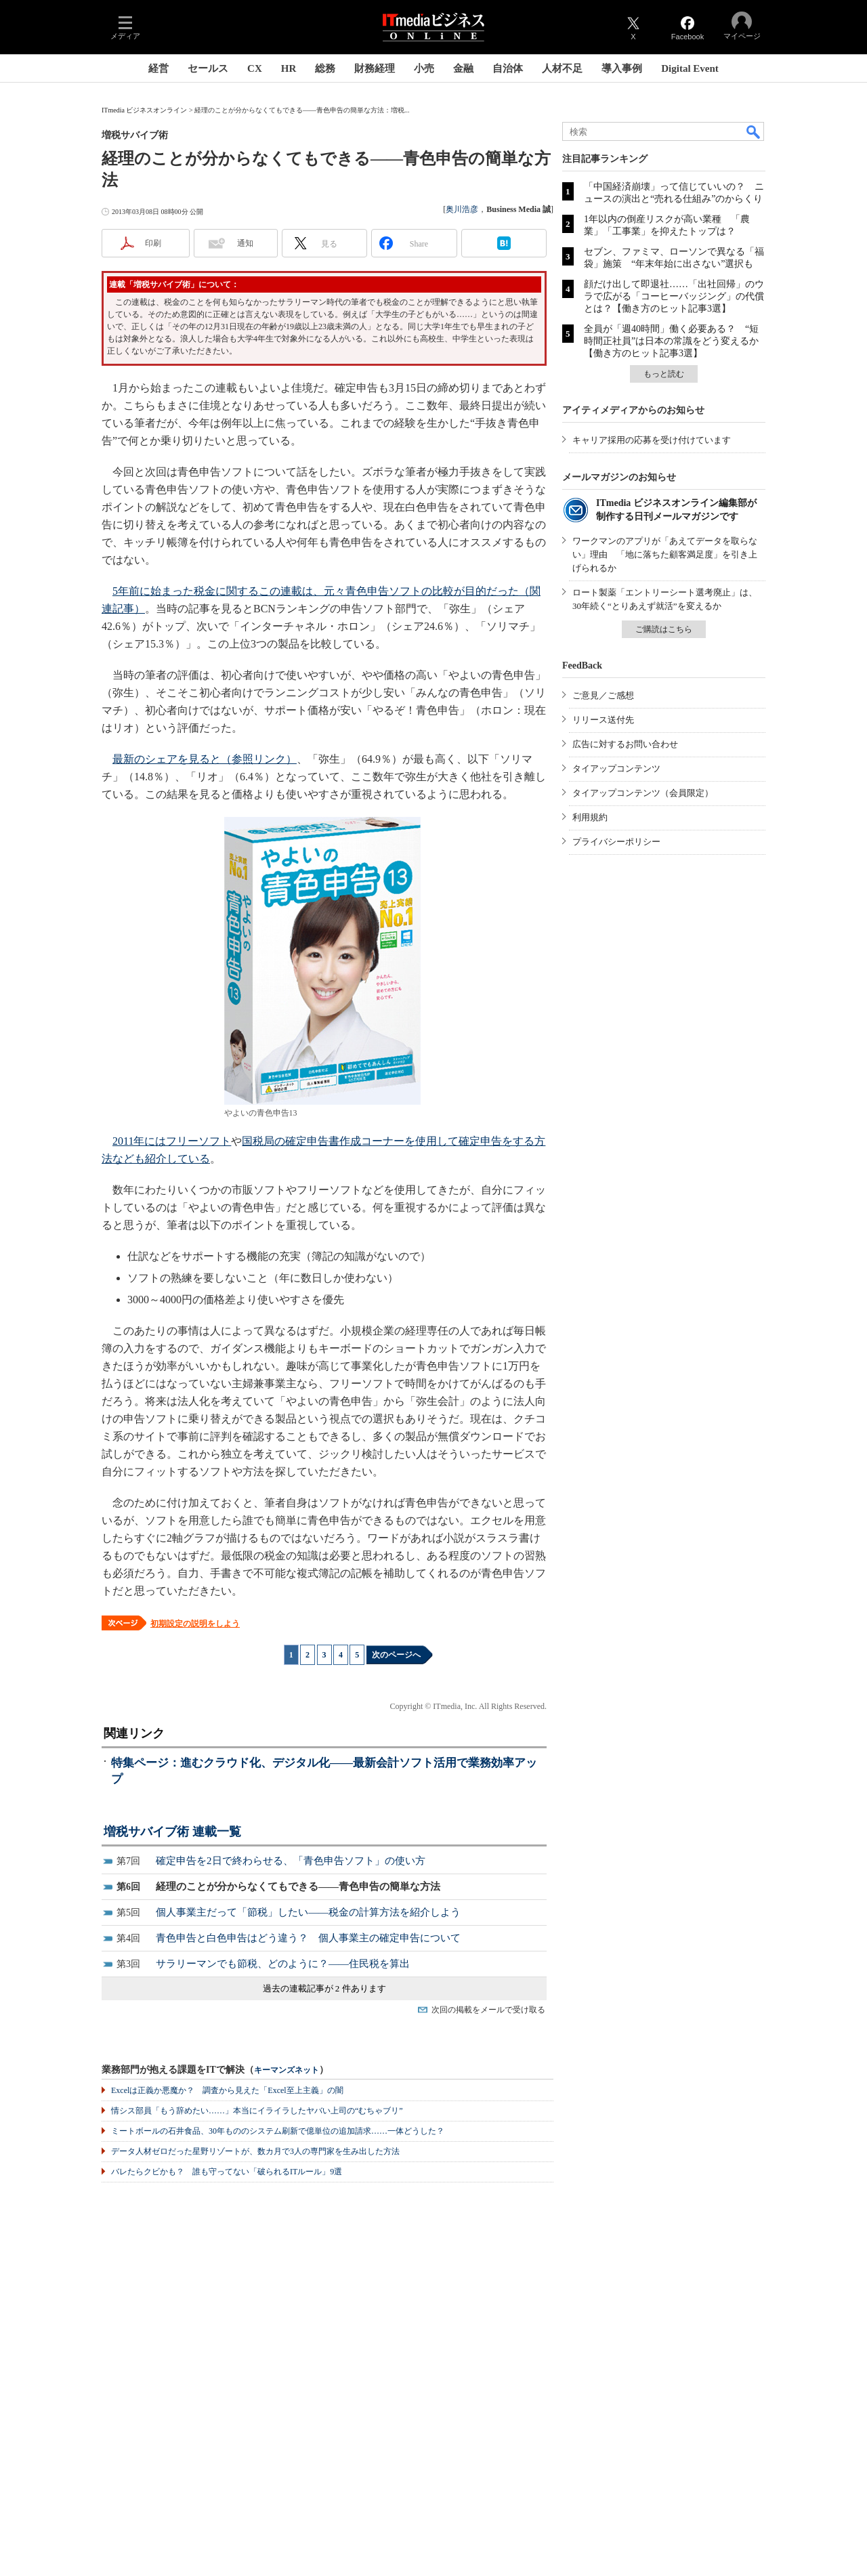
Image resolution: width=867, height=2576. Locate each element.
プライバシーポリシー (616, 842)
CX (254, 68)
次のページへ (396, 1655)
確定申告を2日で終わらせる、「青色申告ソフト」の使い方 (290, 1860)
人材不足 (562, 68)
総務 (325, 68)
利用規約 (590, 817)
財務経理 (374, 68)
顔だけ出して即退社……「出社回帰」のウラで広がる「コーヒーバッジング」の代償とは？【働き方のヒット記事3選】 (674, 296)
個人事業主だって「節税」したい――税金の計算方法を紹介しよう (308, 1912)
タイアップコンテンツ (616, 768)
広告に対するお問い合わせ (625, 744)
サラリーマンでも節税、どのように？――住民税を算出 (283, 1963)
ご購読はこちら (663, 629)
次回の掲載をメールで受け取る (488, 2009)
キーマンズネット (286, 2070)
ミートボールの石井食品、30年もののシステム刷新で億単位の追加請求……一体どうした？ (277, 2131)
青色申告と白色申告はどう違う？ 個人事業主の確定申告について (308, 1938)
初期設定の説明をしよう (195, 1623)
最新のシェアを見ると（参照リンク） (204, 759)
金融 (463, 68)
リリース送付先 (603, 720)
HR (289, 68)
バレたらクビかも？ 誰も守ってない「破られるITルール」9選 (226, 2171)
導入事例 (621, 68)
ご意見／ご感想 (603, 695)
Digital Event (690, 68)
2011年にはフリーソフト (171, 1141)
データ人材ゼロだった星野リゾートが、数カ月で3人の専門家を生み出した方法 (255, 2151)
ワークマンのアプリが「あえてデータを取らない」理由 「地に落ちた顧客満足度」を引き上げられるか (664, 554)
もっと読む (663, 374)
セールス (208, 68)
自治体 (507, 68)
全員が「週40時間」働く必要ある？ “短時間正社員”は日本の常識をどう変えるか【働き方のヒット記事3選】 (671, 341)
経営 (158, 68)
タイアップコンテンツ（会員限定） (642, 793)
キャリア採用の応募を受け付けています (651, 440)
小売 (424, 68)
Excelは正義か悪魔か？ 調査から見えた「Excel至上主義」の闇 (227, 2090)
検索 (754, 131)
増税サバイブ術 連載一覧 (172, 1831)
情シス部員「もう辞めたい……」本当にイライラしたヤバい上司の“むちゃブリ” (257, 2110)
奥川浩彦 (462, 209)
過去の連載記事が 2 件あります (324, 1988)
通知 (245, 243)
